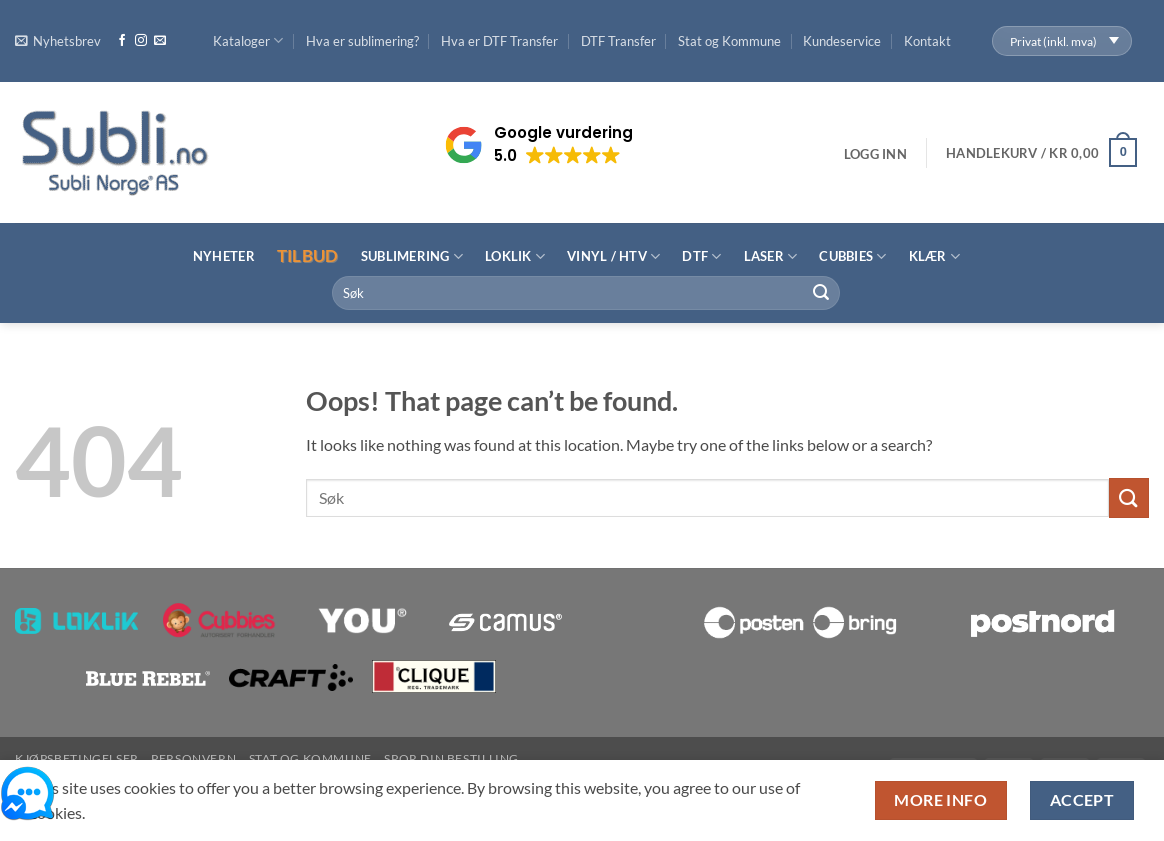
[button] (58, 41)
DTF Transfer (618, 41)
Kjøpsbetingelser (77, 758)
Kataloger (248, 40)
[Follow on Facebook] (122, 41)
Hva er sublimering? (362, 41)
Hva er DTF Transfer (499, 41)
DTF (701, 256)
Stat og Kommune (729, 41)
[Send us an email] (160, 41)
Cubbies (852, 256)
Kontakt (927, 41)
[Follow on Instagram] (141, 41)
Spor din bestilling (451, 758)
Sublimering (412, 256)
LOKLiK (515, 256)
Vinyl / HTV (613, 256)
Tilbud (308, 256)
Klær (934, 256)
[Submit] (821, 293)
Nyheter (224, 256)
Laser (771, 256)
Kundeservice (842, 41)
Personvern (193, 758)
